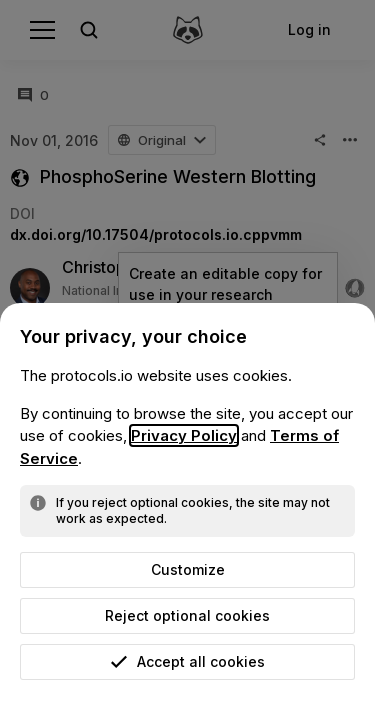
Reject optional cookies (187, 615)
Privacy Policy (184, 435)
